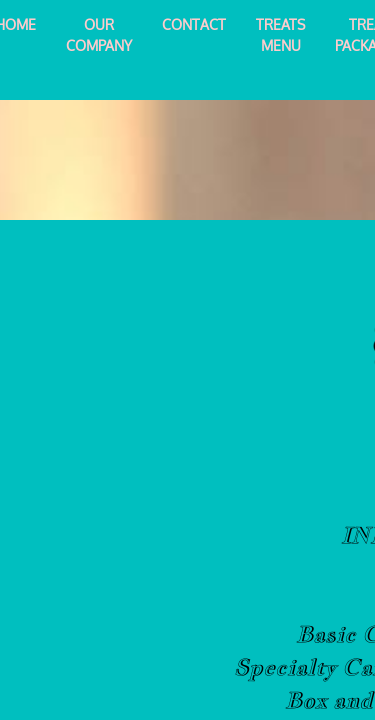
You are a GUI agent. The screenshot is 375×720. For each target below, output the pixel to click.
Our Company (99, 35)
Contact (194, 24)
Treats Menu (280, 35)
